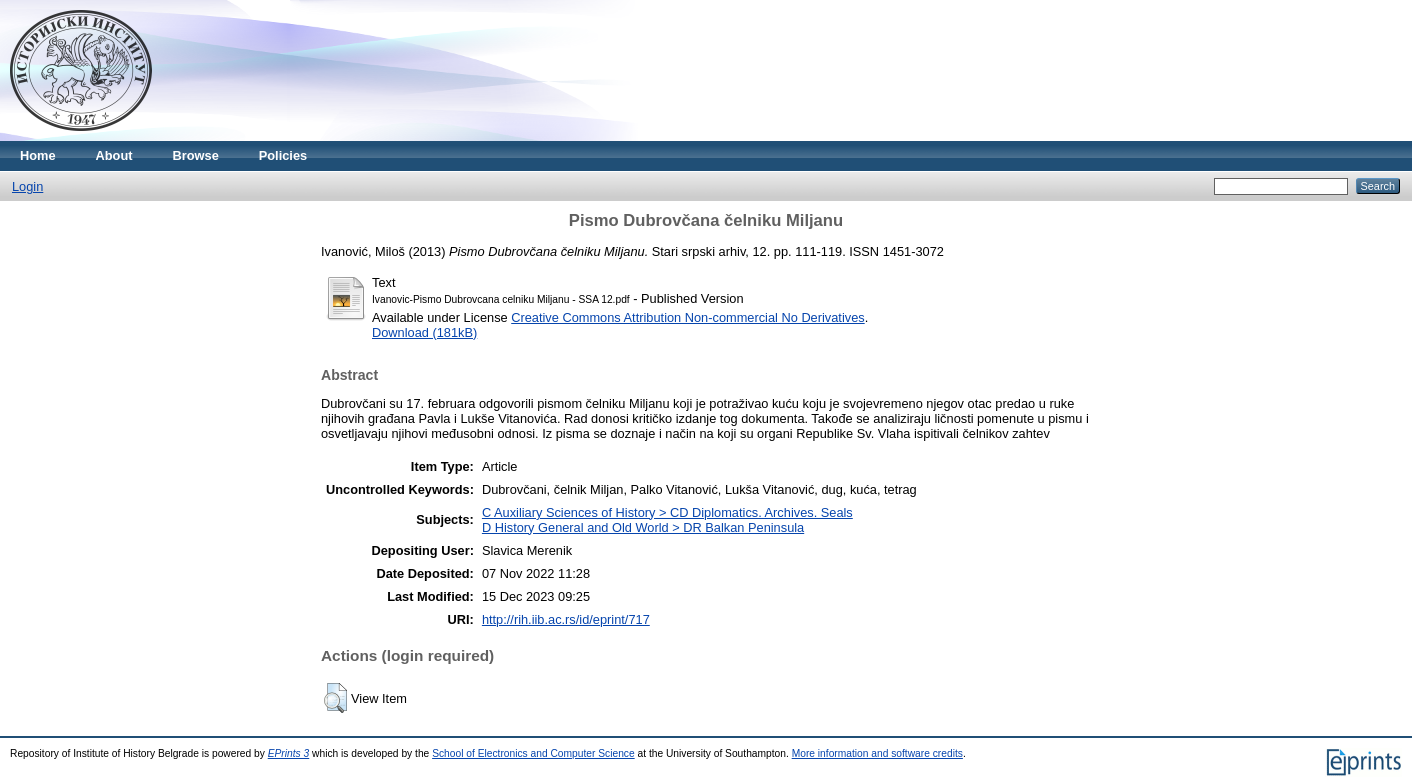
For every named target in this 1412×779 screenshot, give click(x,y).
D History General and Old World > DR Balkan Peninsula (643, 527)
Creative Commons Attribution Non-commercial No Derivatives (687, 317)
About (114, 155)
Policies (283, 155)
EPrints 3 (289, 753)
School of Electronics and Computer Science (533, 753)
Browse (196, 155)
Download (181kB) (424, 332)
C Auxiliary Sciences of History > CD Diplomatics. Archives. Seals (667, 512)
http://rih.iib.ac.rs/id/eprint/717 (566, 619)
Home (38, 155)
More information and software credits (877, 753)
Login (27, 186)
